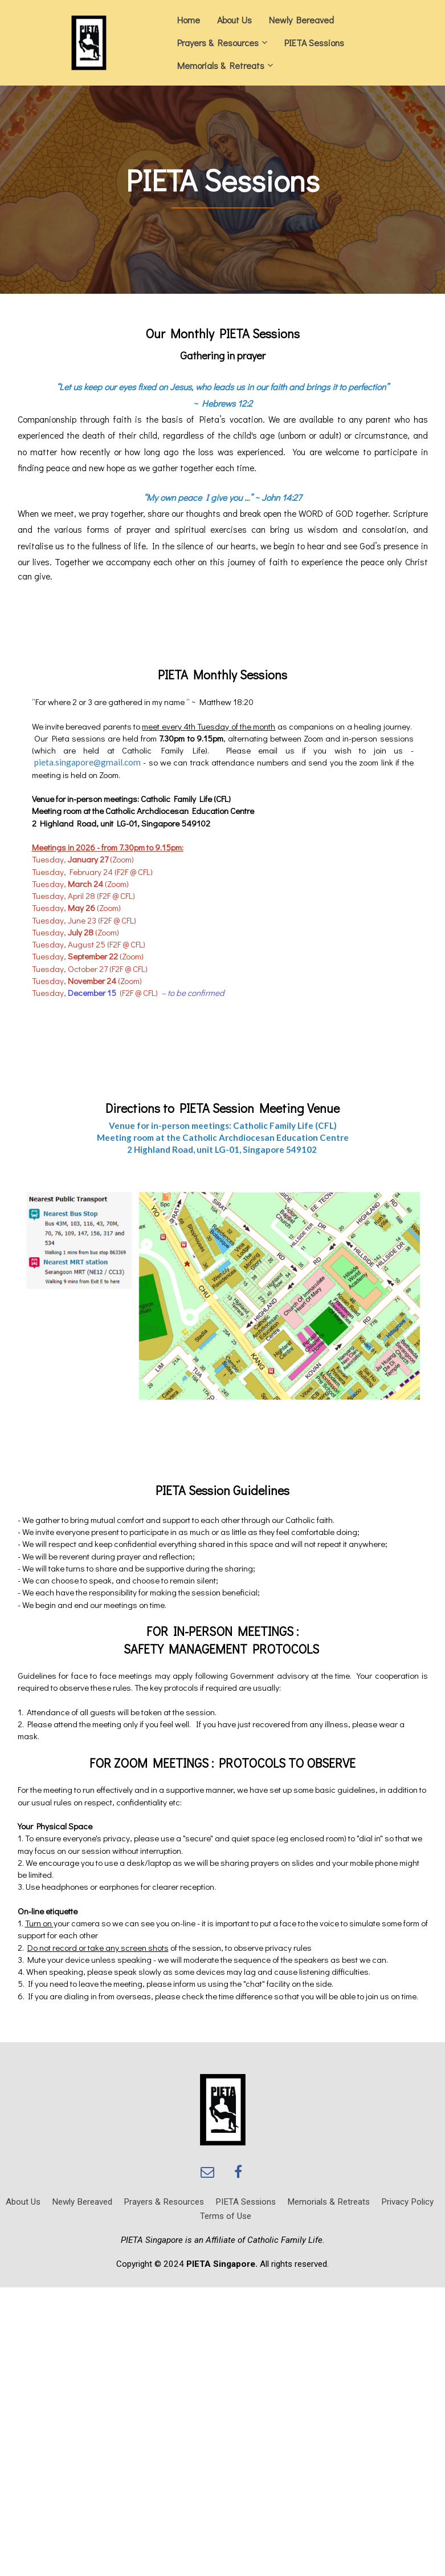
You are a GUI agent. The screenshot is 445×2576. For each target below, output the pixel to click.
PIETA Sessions (314, 42)
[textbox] (223, 180)
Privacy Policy (407, 2202)
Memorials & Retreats (220, 65)
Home (188, 20)
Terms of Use (225, 2216)
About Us (234, 20)
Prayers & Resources (218, 42)
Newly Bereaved (301, 20)
